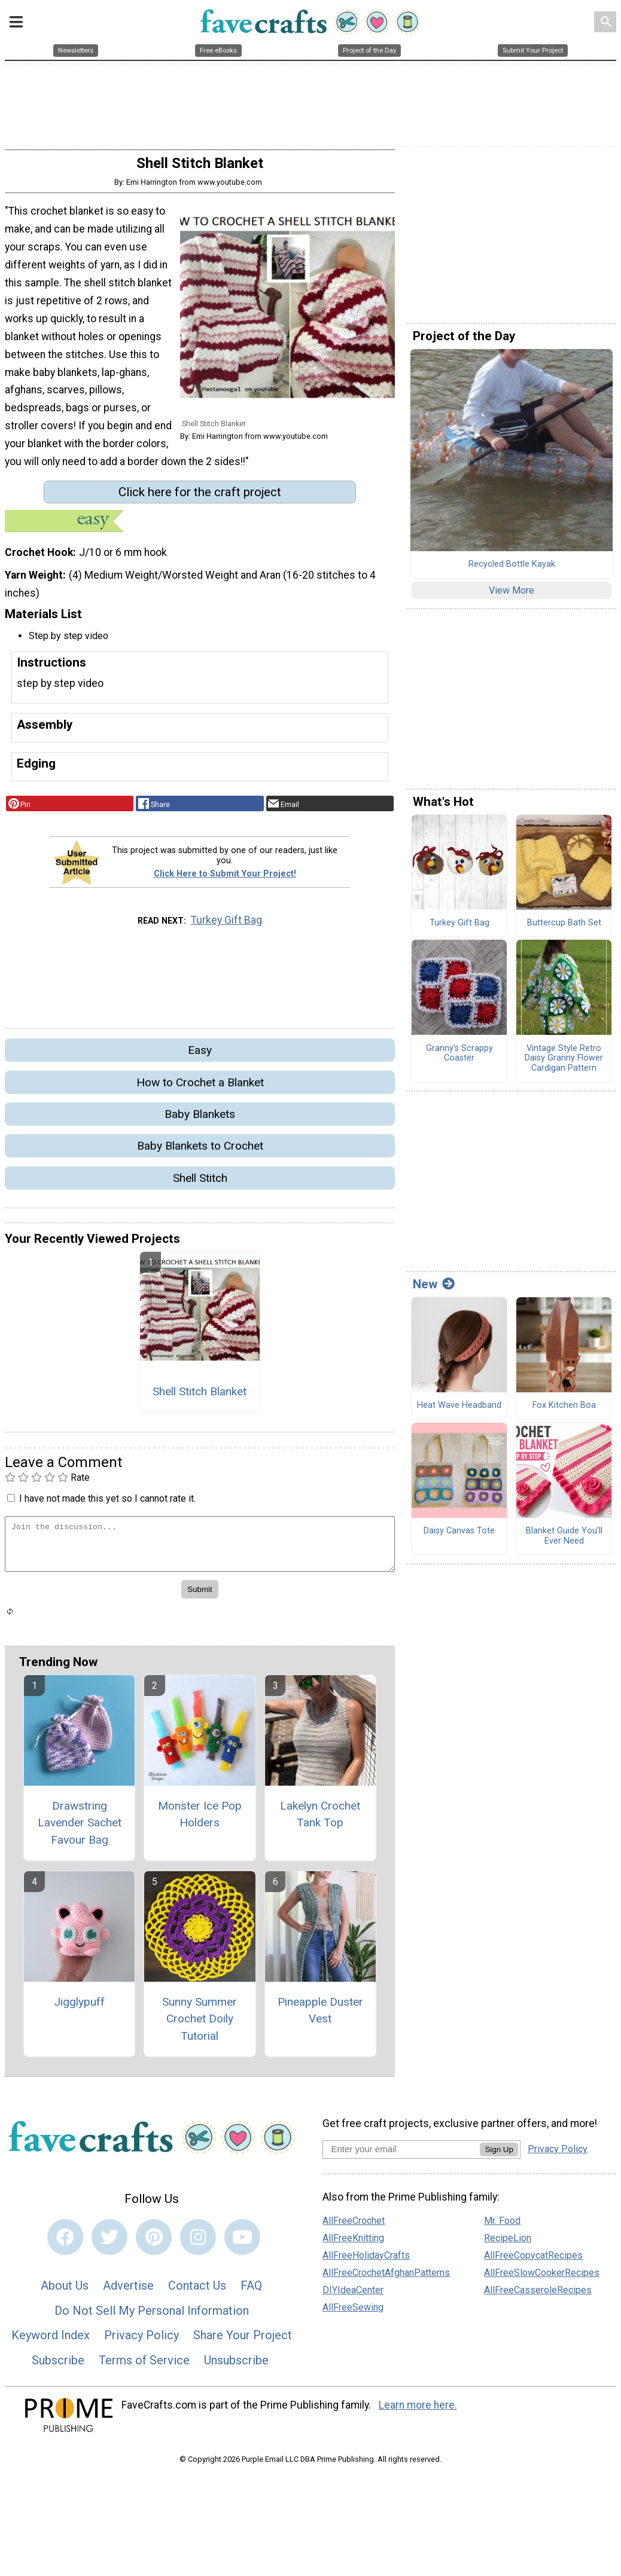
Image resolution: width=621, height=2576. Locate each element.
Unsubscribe (236, 2365)
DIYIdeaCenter (352, 2294)
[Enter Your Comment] (200, 1548)
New (434, 1289)
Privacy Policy (141, 2340)
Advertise (128, 2290)
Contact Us (197, 2290)
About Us (65, 2290)
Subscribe (58, 2365)
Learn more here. (418, 2410)
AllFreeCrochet (353, 2224)
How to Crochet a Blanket (200, 1086)
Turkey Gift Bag (226, 925)
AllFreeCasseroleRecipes (538, 2294)
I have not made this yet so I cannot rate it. (107, 1503)
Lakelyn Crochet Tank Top (320, 1818)
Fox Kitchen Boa (564, 1410)
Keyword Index (50, 2340)
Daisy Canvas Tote (459, 1536)
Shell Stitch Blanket (199, 1395)
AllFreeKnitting (353, 2242)
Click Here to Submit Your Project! (225, 878)
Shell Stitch (200, 1183)
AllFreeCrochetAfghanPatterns (386, 2276)
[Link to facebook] (65, 2242)
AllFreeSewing (352, 2311)
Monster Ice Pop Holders (200, 1818)
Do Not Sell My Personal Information (151, 2315)
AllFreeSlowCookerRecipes (541, 2276)
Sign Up (499, 2154)
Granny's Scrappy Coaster (459, 1058)
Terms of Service (144, 2365)
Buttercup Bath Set (564, 928)
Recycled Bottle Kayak (511, 569)
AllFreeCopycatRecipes (533, 2259)
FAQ (251, 2290)
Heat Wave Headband (459, 1410)
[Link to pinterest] (154, 2242)
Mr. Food (502, 2224)
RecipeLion (507, 2242)
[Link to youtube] (242, 2242)
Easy (200, 1055)
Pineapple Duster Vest (320, 2014)
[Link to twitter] (109, 2242)
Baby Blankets (200, 1119)
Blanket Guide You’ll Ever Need (564, 1541)
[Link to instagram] (198, 2242)
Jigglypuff (79, 2006)
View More (511, 595)
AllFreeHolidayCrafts (366, 2259)
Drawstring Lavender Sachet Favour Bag (79, 1827)
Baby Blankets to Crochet (200, 1150)
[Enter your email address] (401, 2153)
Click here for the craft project (199, 497)
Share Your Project (242, 2340)
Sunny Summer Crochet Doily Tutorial (199, 2023)
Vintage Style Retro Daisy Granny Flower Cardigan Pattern (564, 1062)
